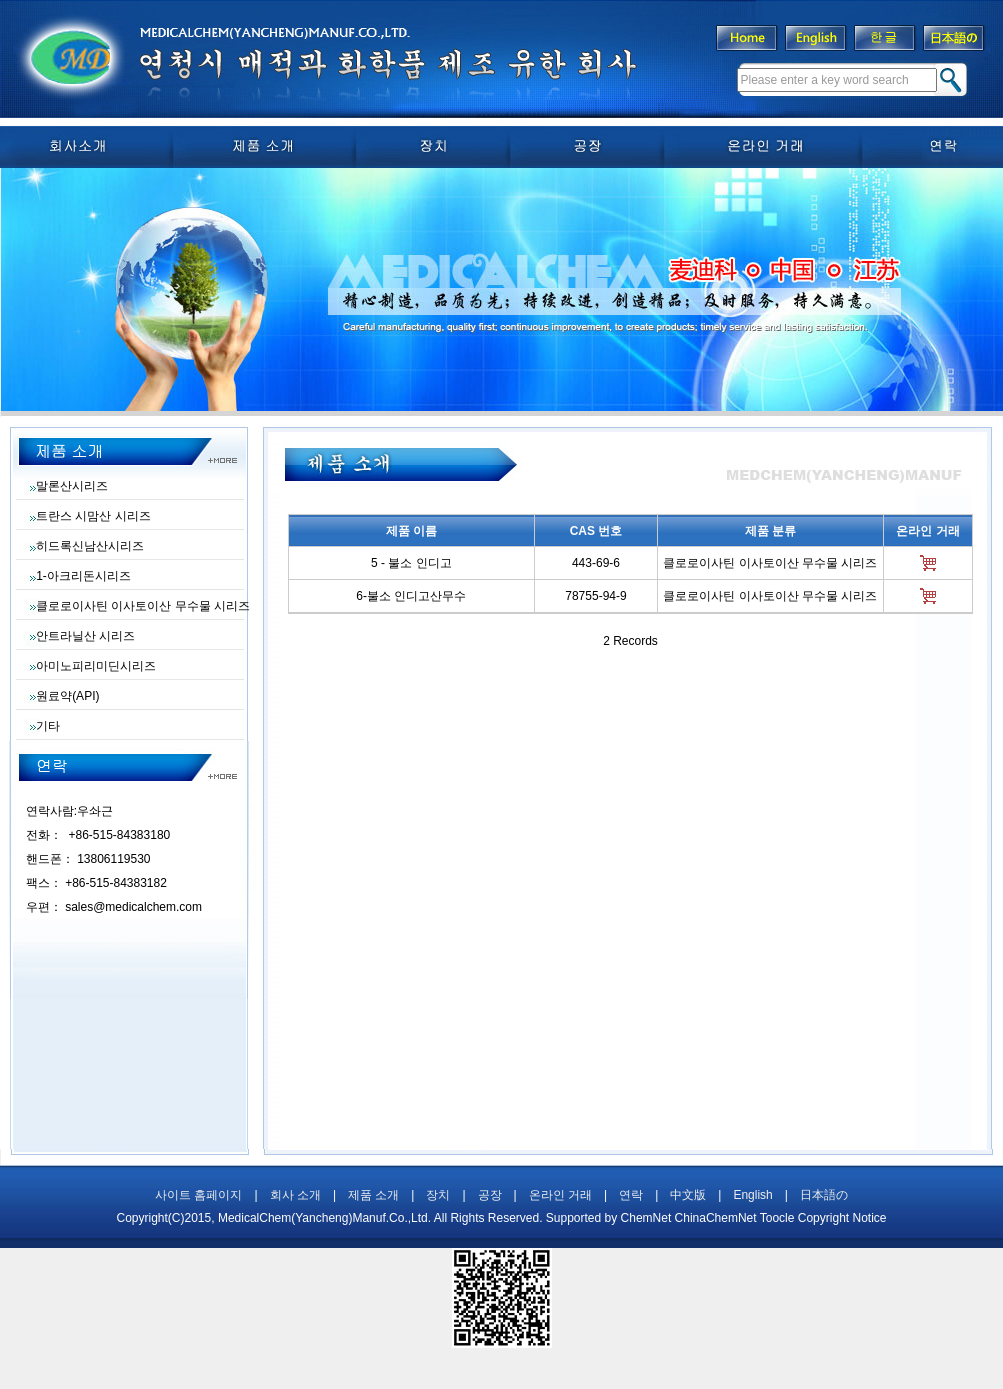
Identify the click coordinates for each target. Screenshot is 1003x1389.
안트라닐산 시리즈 (85, 636)
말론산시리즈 (72, 486)
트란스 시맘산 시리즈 (93, 516)
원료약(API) (67, 696)
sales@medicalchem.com (133, 907)
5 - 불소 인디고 (411, 563)
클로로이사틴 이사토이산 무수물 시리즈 (143, 606)
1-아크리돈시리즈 (83, 576)
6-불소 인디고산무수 (411, 596)
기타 (48, 726)
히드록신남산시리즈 (90, 546)
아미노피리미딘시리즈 (96, 666)
